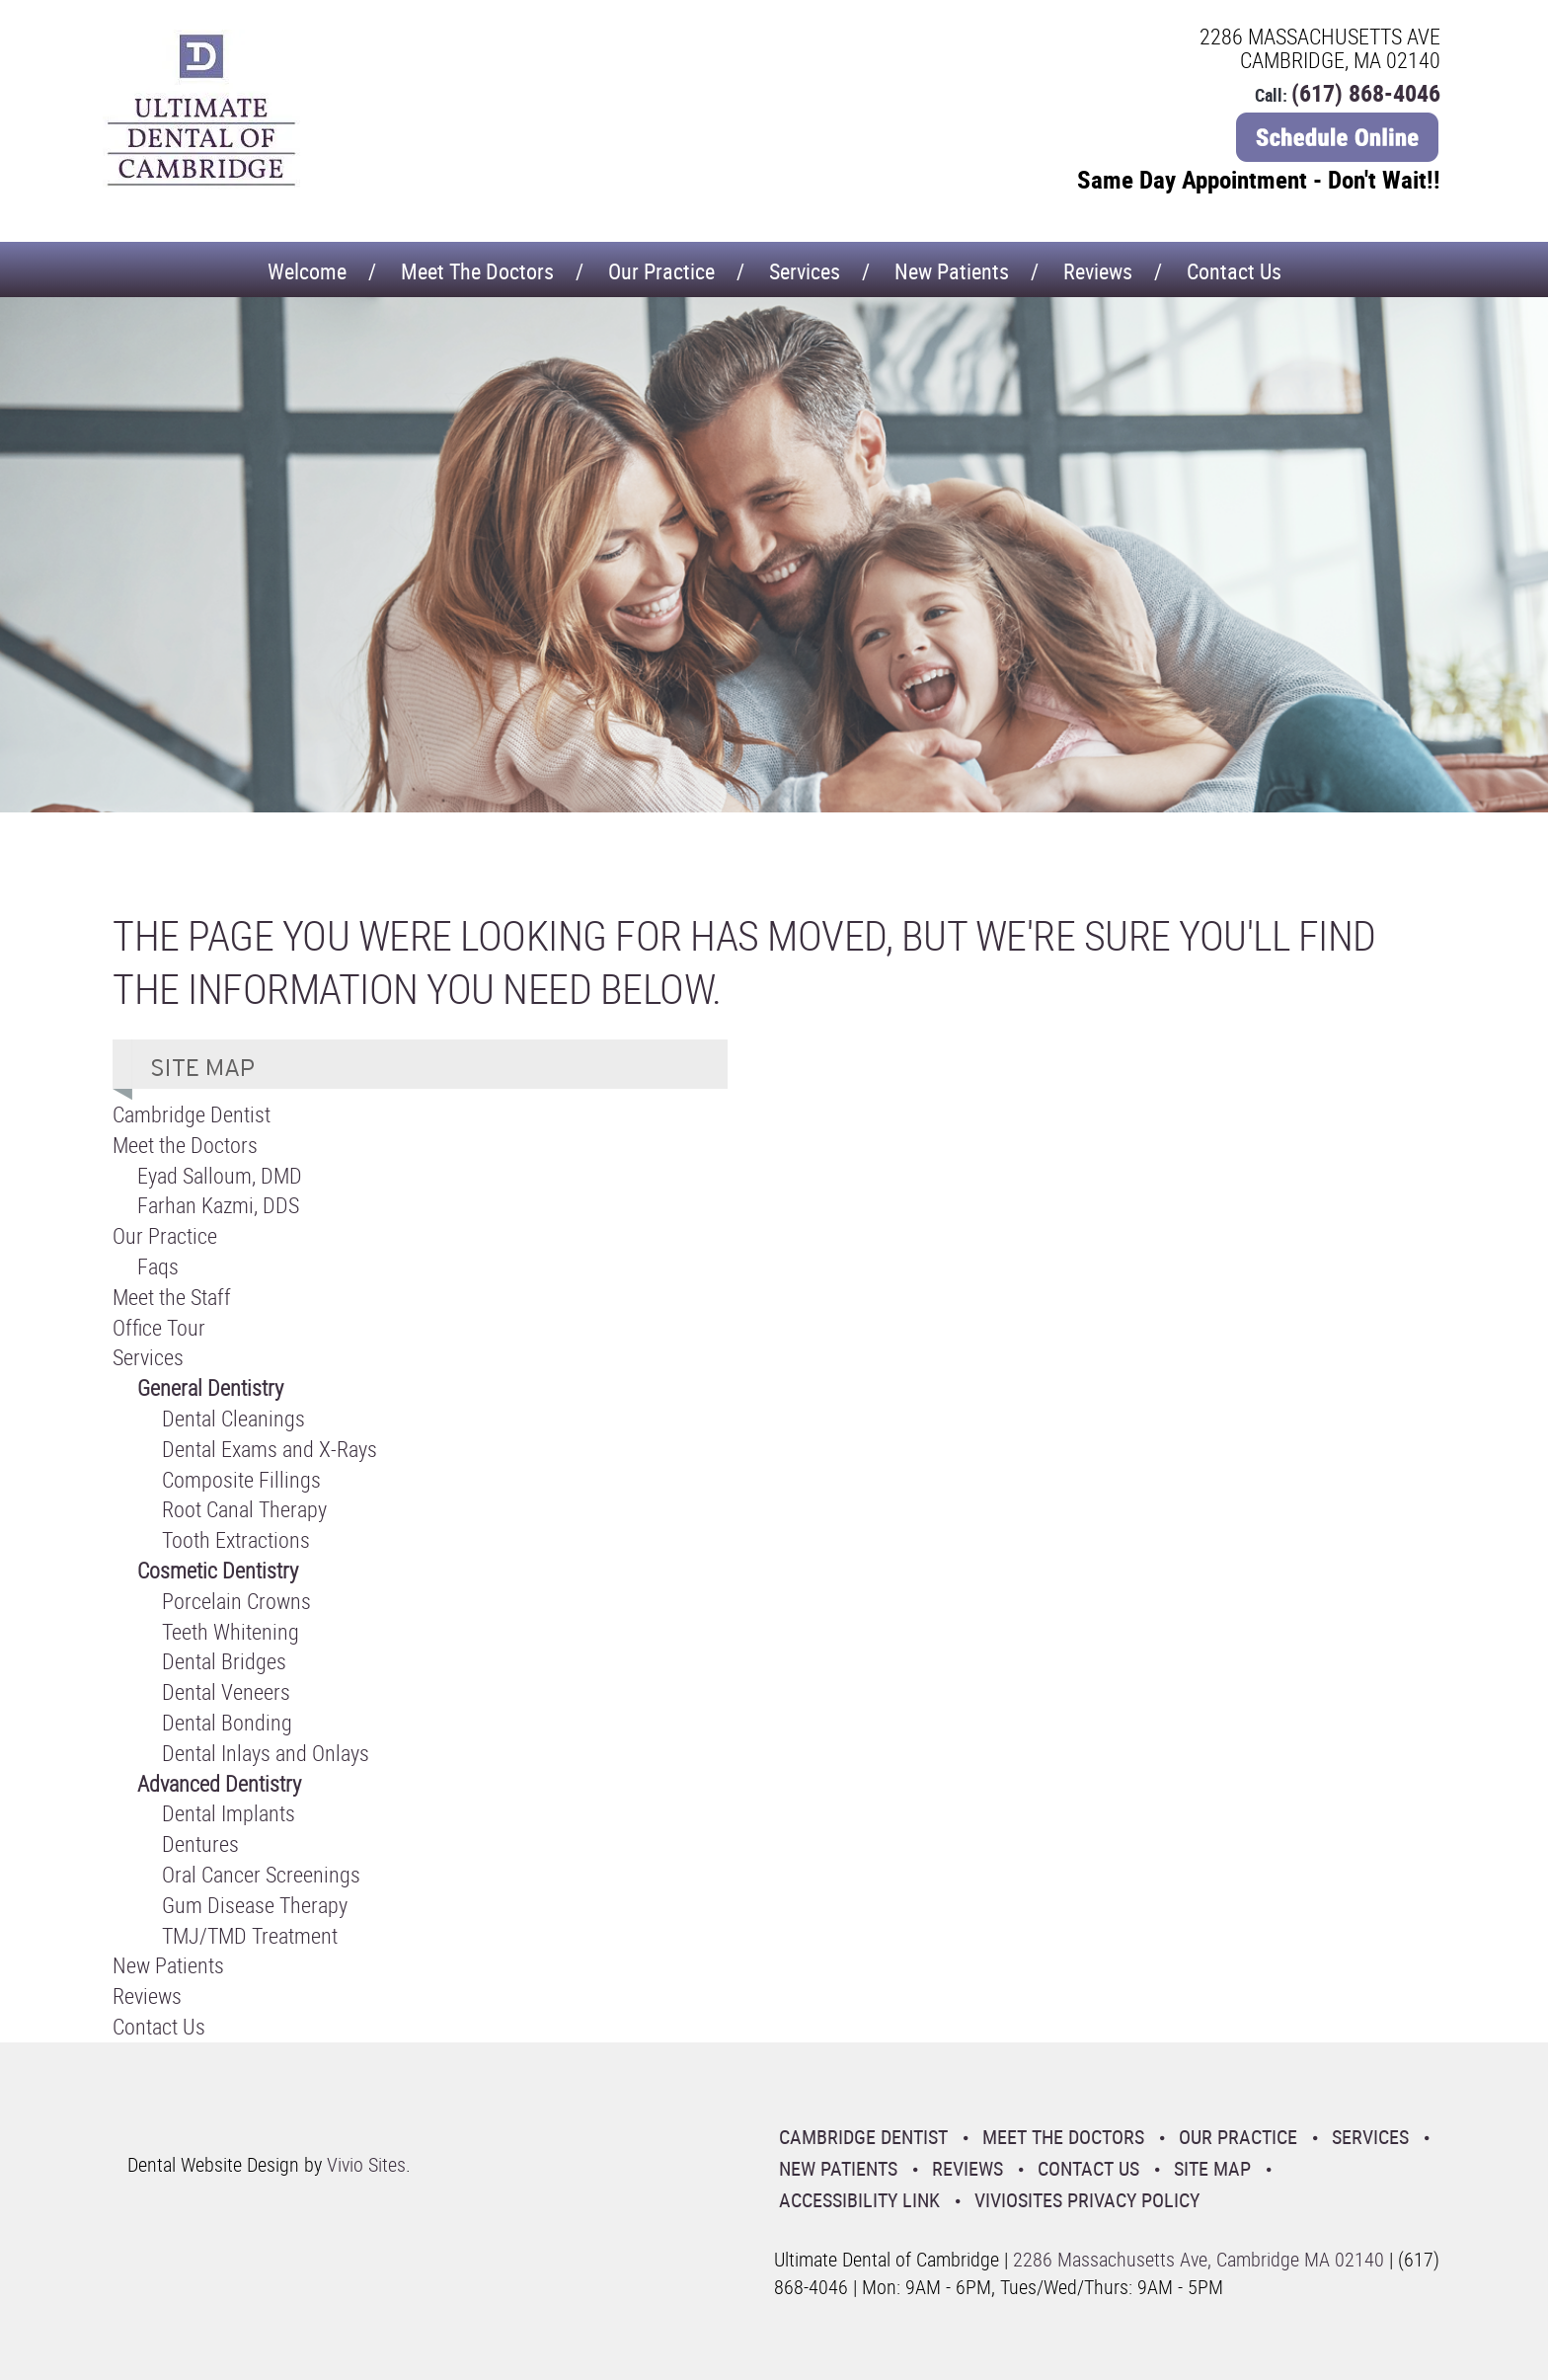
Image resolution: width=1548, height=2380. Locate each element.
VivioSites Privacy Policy (1087, 2200)
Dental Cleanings (233, 1418)
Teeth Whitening (230, 1631)
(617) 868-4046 (1365, 93)
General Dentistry (210, 1387)
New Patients (951, 271)
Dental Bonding (227, 1722)
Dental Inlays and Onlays (265, 1752)
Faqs (158, 1266)
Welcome (307, 271)
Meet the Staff (172, 1296)
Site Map (1212, 2168)
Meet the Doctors (477, 271)
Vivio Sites (366, 2164)
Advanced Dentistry (219, 1783)
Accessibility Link (859, 2200)
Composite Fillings (241, 1479)
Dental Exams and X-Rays (269, 1448)
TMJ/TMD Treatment (250, 1935)
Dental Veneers (226, 1691)
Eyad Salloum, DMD (219, 1175)
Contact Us (1234, 271)
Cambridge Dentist (192, 1114)
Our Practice (661, 271)
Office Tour (159, 1327)
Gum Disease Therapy (255, 1904)
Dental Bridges (224, 1661)
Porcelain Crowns (236, 1600)
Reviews (1097, 271)
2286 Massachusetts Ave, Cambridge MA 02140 (1198, 2259)
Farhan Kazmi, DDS (218, 1204)
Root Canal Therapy (244, 1509)
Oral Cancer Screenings (261, 1874)
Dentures (200, 1843)
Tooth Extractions (236, 1539)
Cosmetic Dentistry (217, 1570)
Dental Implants (228, 1813)
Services (804, 271)
